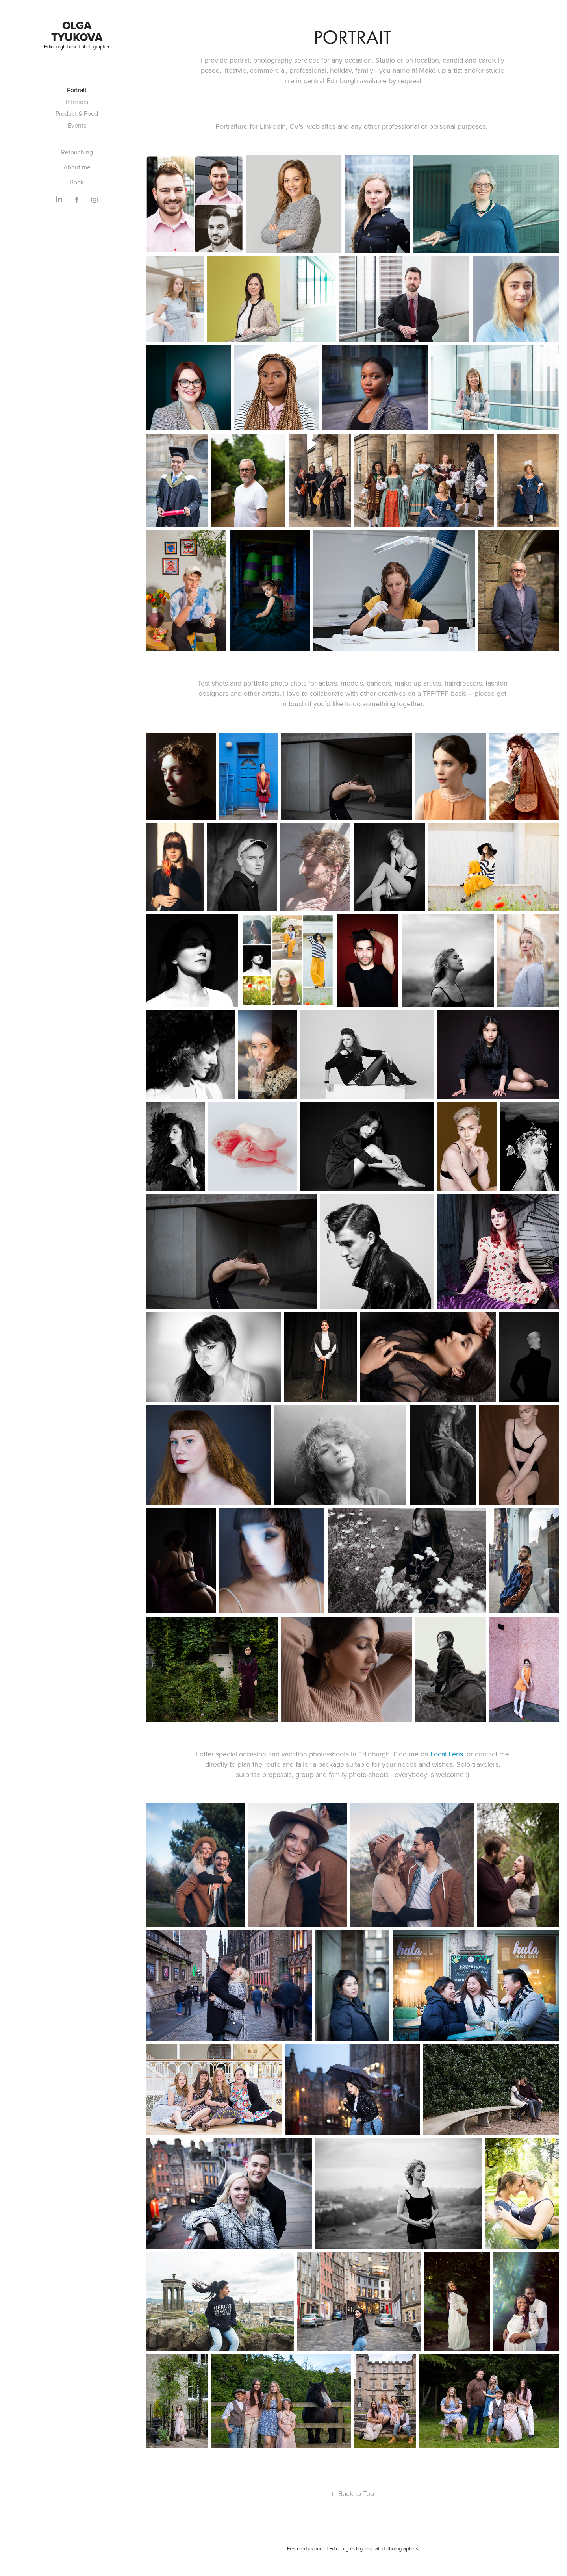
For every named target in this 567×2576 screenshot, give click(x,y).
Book (77, 182)
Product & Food (77, 113)
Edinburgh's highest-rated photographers (373, 2548)
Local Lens (446, 1754)
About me (77, 167)
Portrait (77, 89)
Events (77, 125)
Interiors (77, 101)
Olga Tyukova (77, 31)
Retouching (77, 152)
